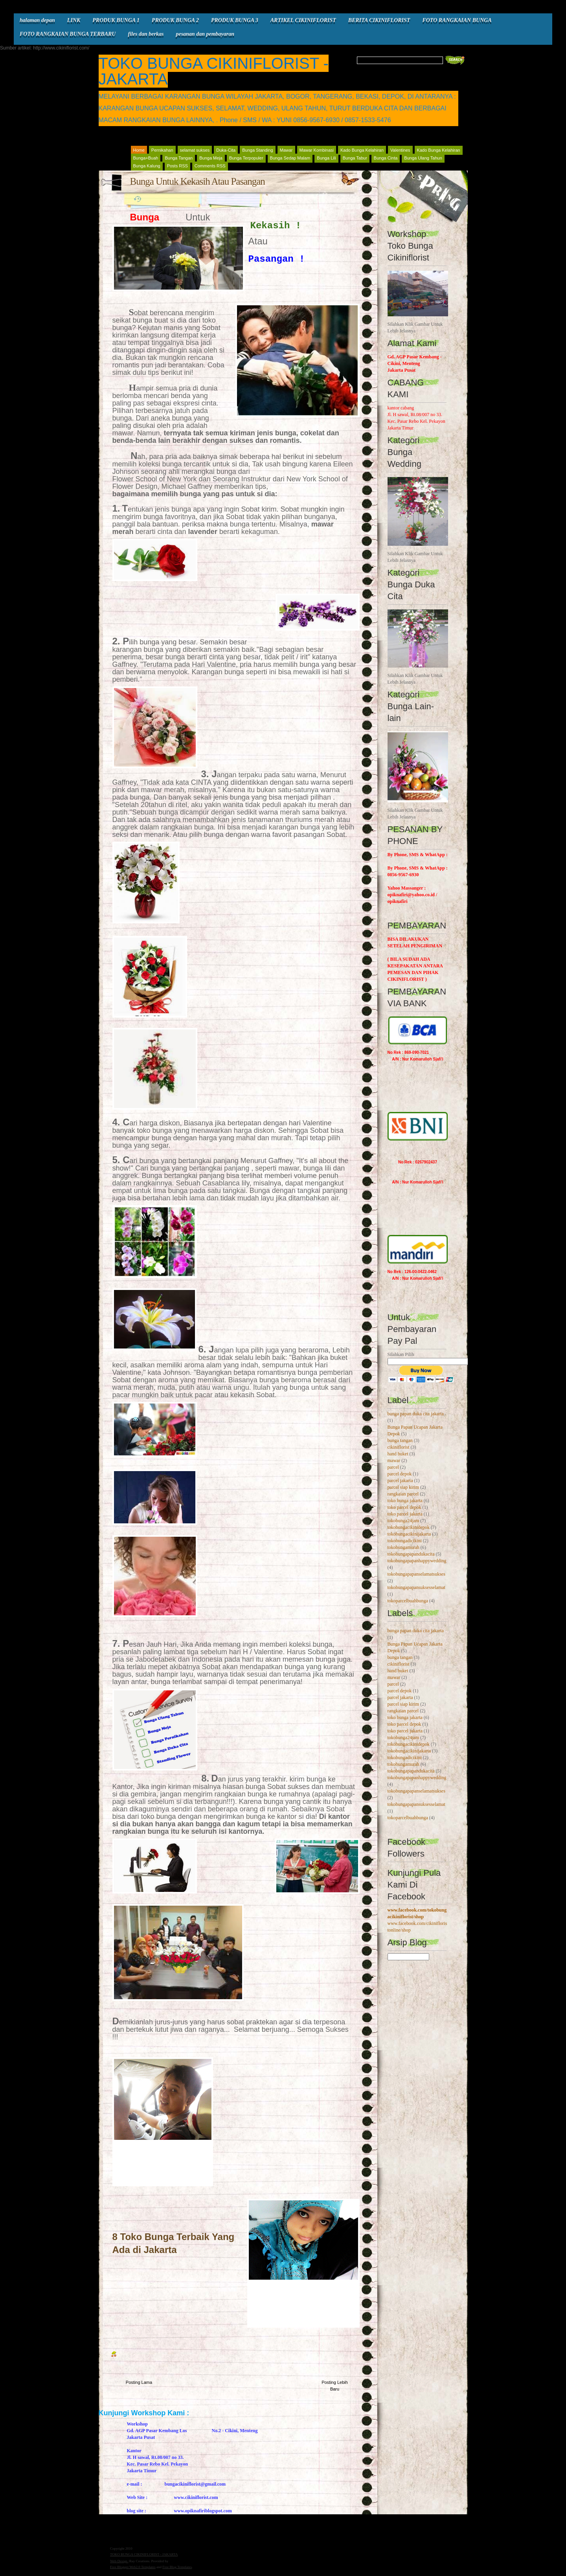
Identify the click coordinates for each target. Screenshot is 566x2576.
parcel (393, 1467)
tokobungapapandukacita (411, 1554)
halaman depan (37, 20)
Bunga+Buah (145, 158)
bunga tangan (400, 1440)
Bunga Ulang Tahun (423, 158)
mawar (394, 1460)
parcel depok (400, 1474)
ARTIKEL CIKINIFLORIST (303, 20)
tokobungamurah (403, 1547)
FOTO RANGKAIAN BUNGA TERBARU (68, 34)
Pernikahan (162, 150)
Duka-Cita (225, 150)
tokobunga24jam (403, 1520)
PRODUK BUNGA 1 (116, 20)
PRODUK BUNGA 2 (175, 20)
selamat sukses (195, 150)
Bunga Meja (210, 158)
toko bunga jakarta (405, 1500)
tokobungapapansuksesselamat (416, 1587)
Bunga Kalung (146, 165)
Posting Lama (139, 2382)
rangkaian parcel (403, 1494)
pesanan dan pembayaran (205, 34)
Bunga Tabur (355, 158)
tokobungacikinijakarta (409, 1534)
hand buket (398, 1454)
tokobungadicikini (405, 1540)
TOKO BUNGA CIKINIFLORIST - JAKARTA (214, 71)
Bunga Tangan (179, 158)
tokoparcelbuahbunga (408, 1601)
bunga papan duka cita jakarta (416, 1413)
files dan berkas (146, 34)
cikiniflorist (399, 1447)
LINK (73, 20)
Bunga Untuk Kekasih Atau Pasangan (197, 181)
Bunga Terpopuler (246, 158)
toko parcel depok (404, 1507)
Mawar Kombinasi (317, 150)
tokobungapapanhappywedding (417, 1560)
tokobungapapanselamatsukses (416, 1574)
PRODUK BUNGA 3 (234, 20)
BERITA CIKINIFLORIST (379, 20)
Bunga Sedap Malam (290, 158)
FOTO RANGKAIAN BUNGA (456, 20)
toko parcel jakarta (405, 1514)
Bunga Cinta (386, 158)
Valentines (400, 150)
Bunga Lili (326, 158)
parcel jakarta (400, 1480)
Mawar (286, 150)
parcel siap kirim (403, 1487)
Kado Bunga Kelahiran (362, 150)
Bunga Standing (257, 150)
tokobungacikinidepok (409, 1527)
